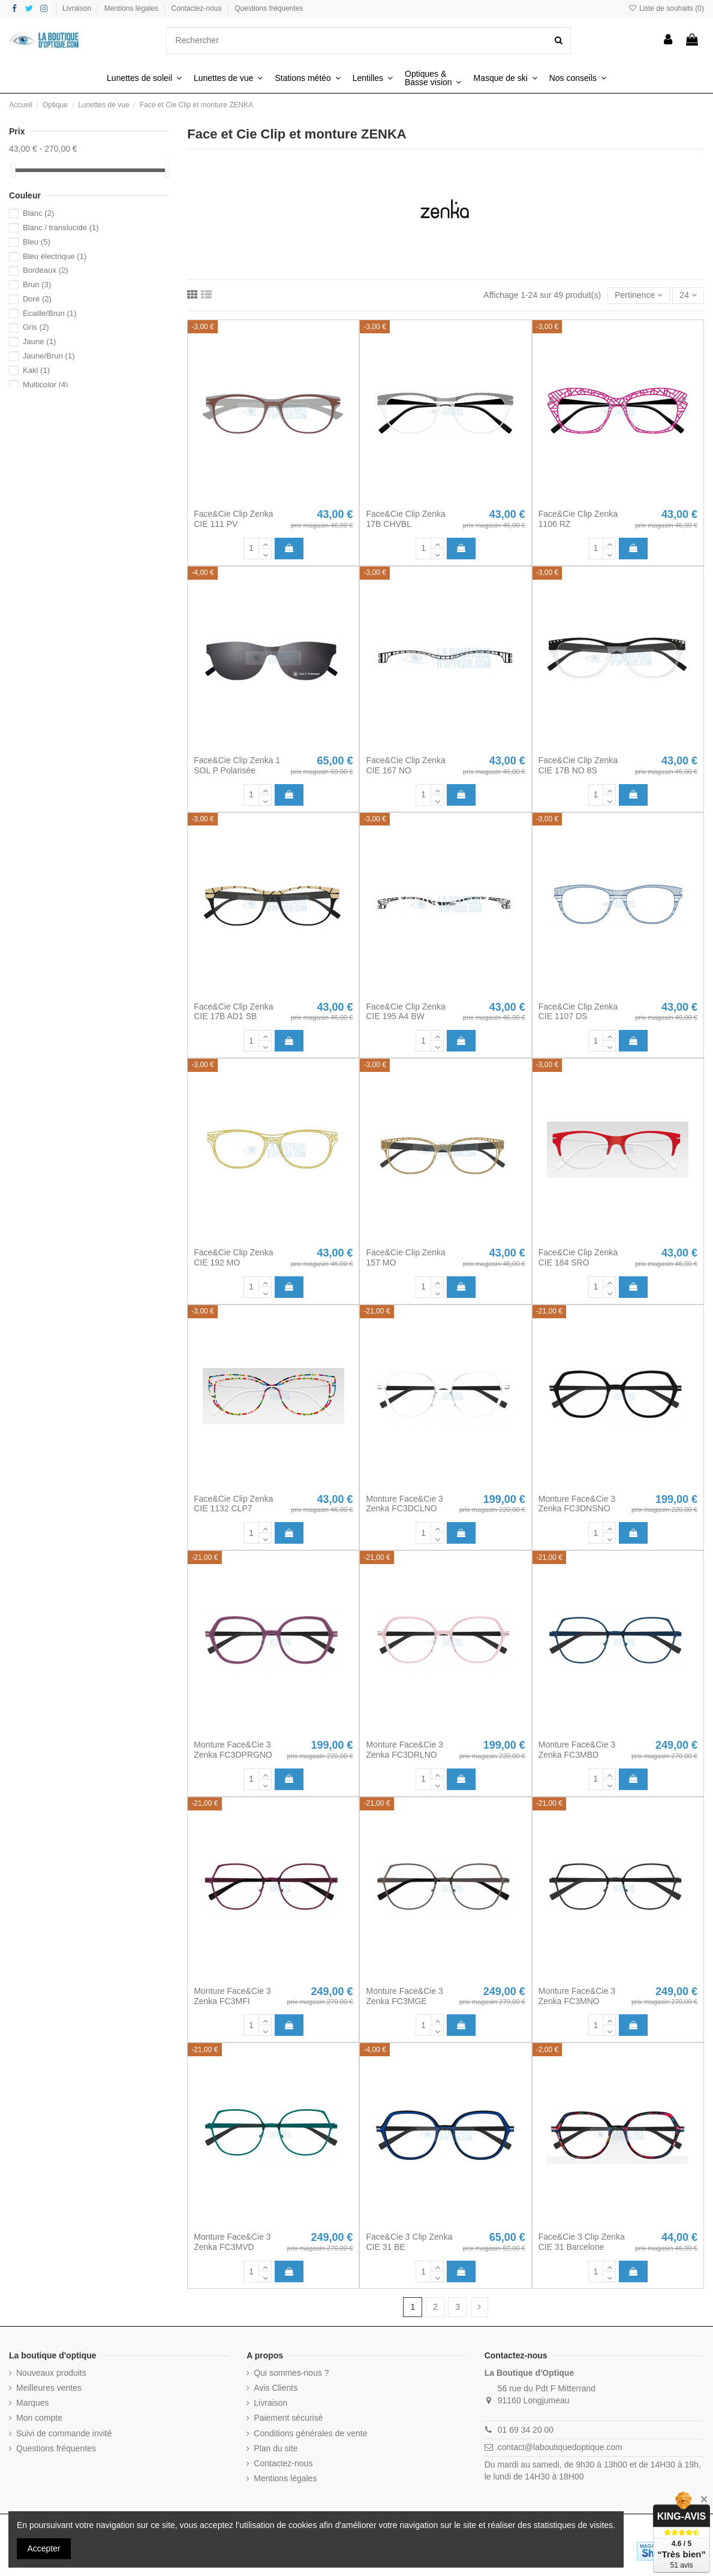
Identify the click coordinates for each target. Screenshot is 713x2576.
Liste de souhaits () (666, 8)
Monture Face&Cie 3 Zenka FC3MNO (576, 1996)
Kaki (36, 370)
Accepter (44, 2548)
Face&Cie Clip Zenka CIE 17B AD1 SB (233, 1012)
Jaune (39, 341)
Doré (37, 298)
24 (687, 295)
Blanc (38, 213)
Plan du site (275, 2448)
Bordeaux (45, 270)
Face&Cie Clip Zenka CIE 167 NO (405, 765)
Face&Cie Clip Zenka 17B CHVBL (405, 519)
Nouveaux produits (51, 2373)
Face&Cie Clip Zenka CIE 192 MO (233, 1257)
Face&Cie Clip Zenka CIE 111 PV (233, 519)
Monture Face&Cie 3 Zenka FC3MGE (404, 1996)
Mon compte (39, 2418)
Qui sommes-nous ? (291, 2373)
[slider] (13, 169)
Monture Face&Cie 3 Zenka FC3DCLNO (404, 1504)
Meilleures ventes (49, 2388)
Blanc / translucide (61, 227)
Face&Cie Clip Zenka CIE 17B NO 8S (578, 765)
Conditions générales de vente (310, 2433)
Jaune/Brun (49, 355)
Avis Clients (275, 2388)
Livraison (77, 8)
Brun (37, 284)
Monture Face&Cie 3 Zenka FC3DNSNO (576, 1504)
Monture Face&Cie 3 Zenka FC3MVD (232, 2242)
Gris (36, 327)
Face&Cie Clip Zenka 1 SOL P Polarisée (237, 765)
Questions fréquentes (268, 8)
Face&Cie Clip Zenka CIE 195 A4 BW (405, 1012)
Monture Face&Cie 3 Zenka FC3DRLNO (404, 1749)
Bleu (36, 241)
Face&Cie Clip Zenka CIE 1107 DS (578, 1012)
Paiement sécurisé (288, 2418)
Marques (32, 2403)
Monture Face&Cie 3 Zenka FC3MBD (576, 1749)
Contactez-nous (198, 8)
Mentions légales (132, 8)
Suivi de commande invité (64, 2433)
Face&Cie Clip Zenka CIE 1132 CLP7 (233, 1504)
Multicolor (45, 384)
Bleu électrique (54, 256)
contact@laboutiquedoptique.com (560, 2447)
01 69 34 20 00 (525, 2430)
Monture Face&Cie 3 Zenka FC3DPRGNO (233, 1749)
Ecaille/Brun (50, 313)
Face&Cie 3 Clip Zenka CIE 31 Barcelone (581, 2242)
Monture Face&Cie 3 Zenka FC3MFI (232, 1996)
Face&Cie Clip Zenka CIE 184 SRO (578, 1257)
